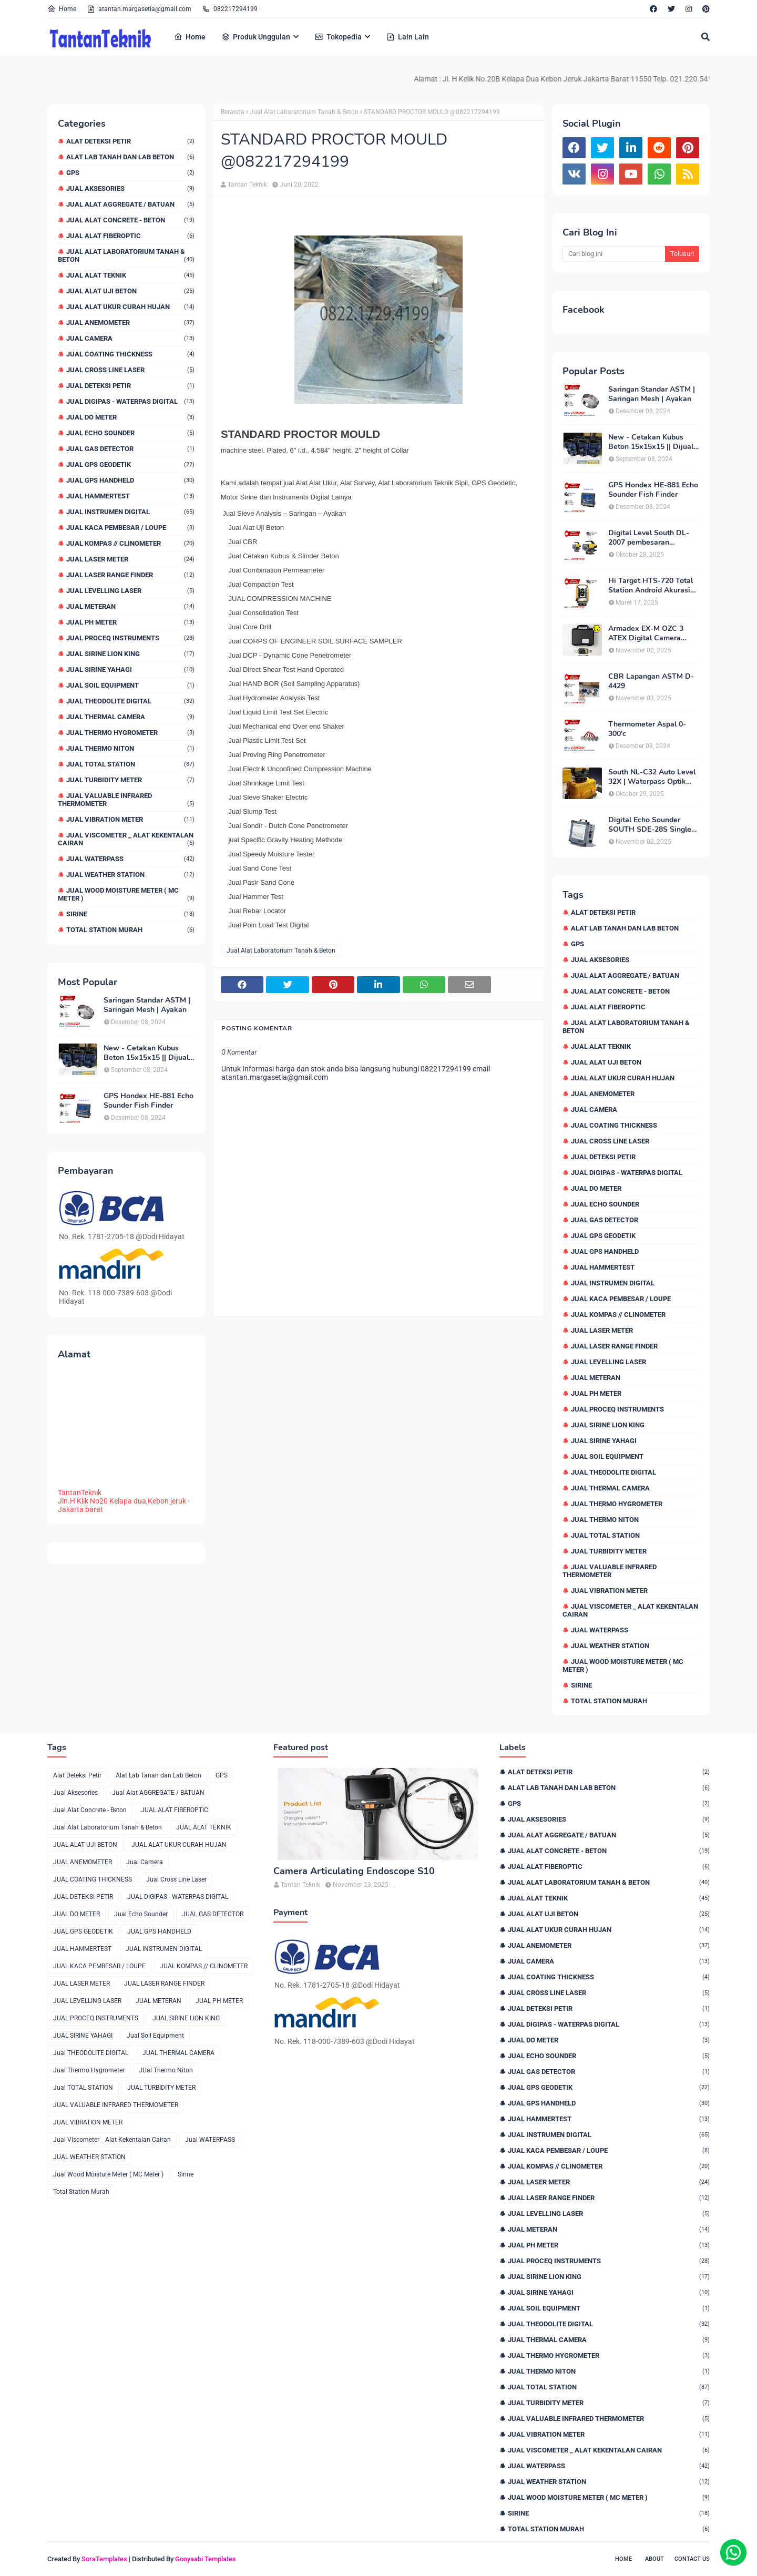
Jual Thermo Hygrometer (130, 733)
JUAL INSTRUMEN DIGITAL (130, 512)
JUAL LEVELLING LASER (130, 591)
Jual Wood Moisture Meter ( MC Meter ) (126, 894)
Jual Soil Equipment (130, 685)
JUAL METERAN (130, 606)
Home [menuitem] (190, 37)
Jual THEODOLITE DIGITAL (130, 701)
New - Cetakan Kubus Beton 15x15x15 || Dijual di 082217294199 (146, 1053)
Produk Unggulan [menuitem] (255, 37)
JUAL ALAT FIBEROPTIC (130, 236)
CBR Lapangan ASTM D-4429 (651, 681)
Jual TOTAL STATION (130, 764)
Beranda (232, 112)
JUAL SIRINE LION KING (130, 654)
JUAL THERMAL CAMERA (130, 717)
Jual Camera (130, 338)
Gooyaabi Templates (205, 2559)
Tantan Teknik (247, 184)
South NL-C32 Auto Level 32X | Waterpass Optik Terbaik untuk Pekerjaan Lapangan (651, 777)
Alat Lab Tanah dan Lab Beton (130, 157)
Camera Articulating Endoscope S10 (354, 1871)
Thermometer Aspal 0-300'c (647, 729)
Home (61, 9)
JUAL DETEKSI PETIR (130, 386)
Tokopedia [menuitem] (338, 37)
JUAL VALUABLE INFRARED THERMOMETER (126, 799)
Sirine (130, 914)
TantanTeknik (79, 1492)
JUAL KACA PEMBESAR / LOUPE (130, 527)
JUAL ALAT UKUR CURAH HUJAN (130, 307)
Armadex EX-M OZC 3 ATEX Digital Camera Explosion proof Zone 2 (647, 633)
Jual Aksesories (130, 188)
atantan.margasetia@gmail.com (139, 9)
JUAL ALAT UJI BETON (130, 291)
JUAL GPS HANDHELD (130, 480)
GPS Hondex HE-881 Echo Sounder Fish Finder (148, 1100)
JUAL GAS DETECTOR (130, 449)
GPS (130, 173)
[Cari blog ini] (613, 254)
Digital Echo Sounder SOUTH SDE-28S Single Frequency (649, 824)
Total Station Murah (130, 930)
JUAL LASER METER (130, 559)
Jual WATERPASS (130, 859)
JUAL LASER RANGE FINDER (130, 575)
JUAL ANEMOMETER (130, 322)
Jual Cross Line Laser (130, 370)
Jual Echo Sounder (130, 433)
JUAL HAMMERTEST (130, 496)
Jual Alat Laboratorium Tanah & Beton (126, 255)
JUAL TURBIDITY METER (130, 780)
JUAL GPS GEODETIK (130, 464)
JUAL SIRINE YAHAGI (130, 669)
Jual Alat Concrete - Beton (130, 220)
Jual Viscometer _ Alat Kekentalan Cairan (126, 839)
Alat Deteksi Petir (130, 141)
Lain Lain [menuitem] (407, 37)
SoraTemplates (104, 2559)
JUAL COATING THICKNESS (130, 354)
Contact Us (692, 2558)
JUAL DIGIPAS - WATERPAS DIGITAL (130, 401)
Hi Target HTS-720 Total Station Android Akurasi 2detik (650, 585)
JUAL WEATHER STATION (130, 874)
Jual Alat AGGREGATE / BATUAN (130, 204)
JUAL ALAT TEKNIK (130, 275)
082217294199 (230, 9)
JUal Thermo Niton (130, 748)
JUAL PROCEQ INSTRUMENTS (130, 638)
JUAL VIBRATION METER (130, 819)
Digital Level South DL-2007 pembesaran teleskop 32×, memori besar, (648, 537)
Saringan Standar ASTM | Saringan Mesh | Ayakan (147, 1005)
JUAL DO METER (130, 417)
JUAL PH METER (130, 622)
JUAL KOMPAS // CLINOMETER (130, 543)
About (654, 2558)
